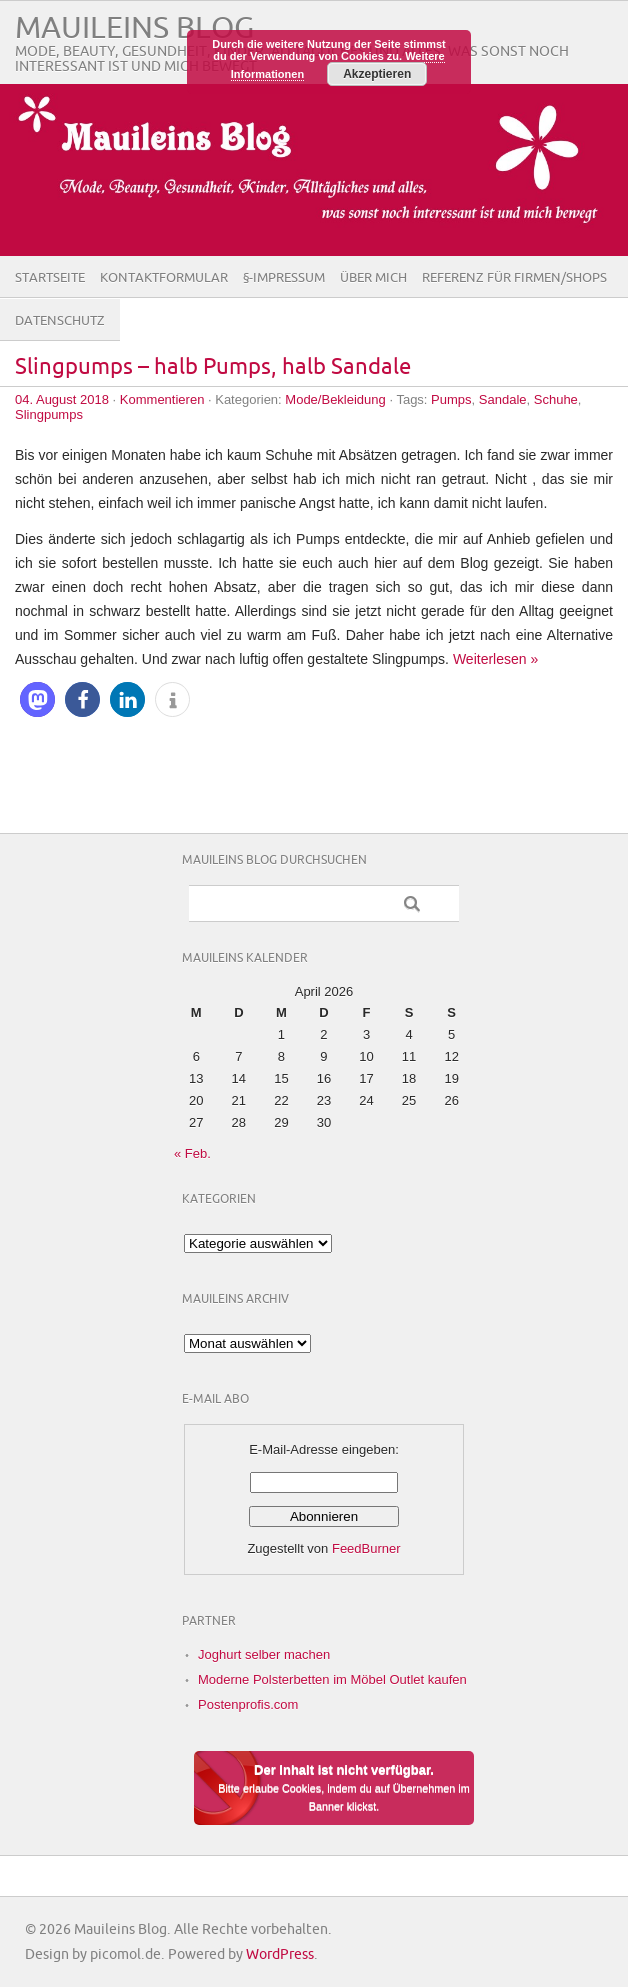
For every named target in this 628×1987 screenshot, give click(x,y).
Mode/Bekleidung (335, 399)
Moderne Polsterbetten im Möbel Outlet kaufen (332, 1679)
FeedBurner (366, 1548)
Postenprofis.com (248, 1704)
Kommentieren (162, 399)
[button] (37, 699)
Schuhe (556, 399)
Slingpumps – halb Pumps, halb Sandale (213, 367)
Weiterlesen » (495, 659)
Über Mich (373, 278)
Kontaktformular (164, 278)
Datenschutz (60, 321)
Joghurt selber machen (264, 1654)
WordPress (280, 1954)
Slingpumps (49, 414)
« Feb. (192, 1153)
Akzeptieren (377, 74)
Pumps (451, 399)
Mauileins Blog (134, 28)
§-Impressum (284, 278)
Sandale (503, 399)
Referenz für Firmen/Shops (514, 278)
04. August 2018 (62, 399)
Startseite (50, 278)
